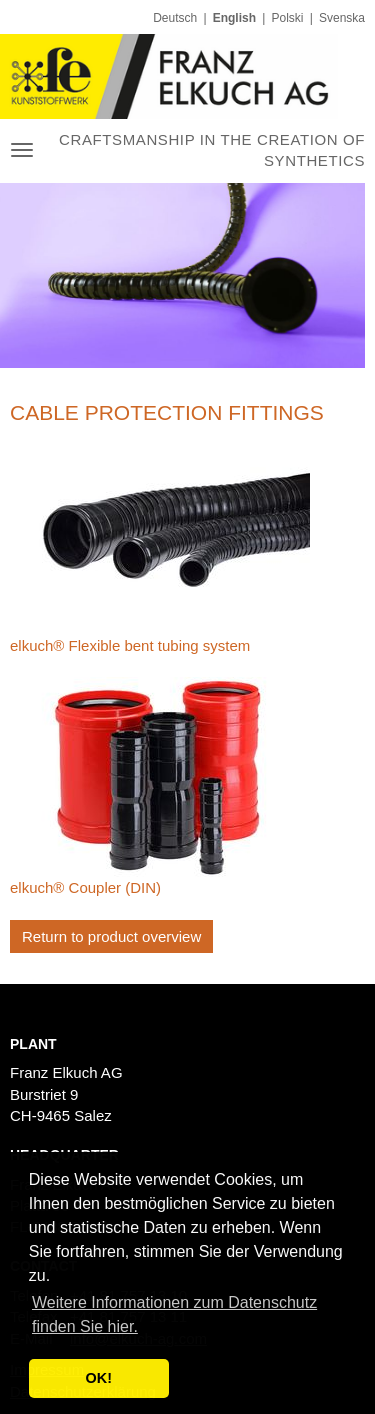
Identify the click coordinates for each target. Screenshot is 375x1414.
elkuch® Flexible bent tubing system (130, 645)
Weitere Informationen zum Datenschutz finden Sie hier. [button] (174, 1314)
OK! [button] (99, 1378)
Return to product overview (111, 936)
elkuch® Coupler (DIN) (85, 887)
